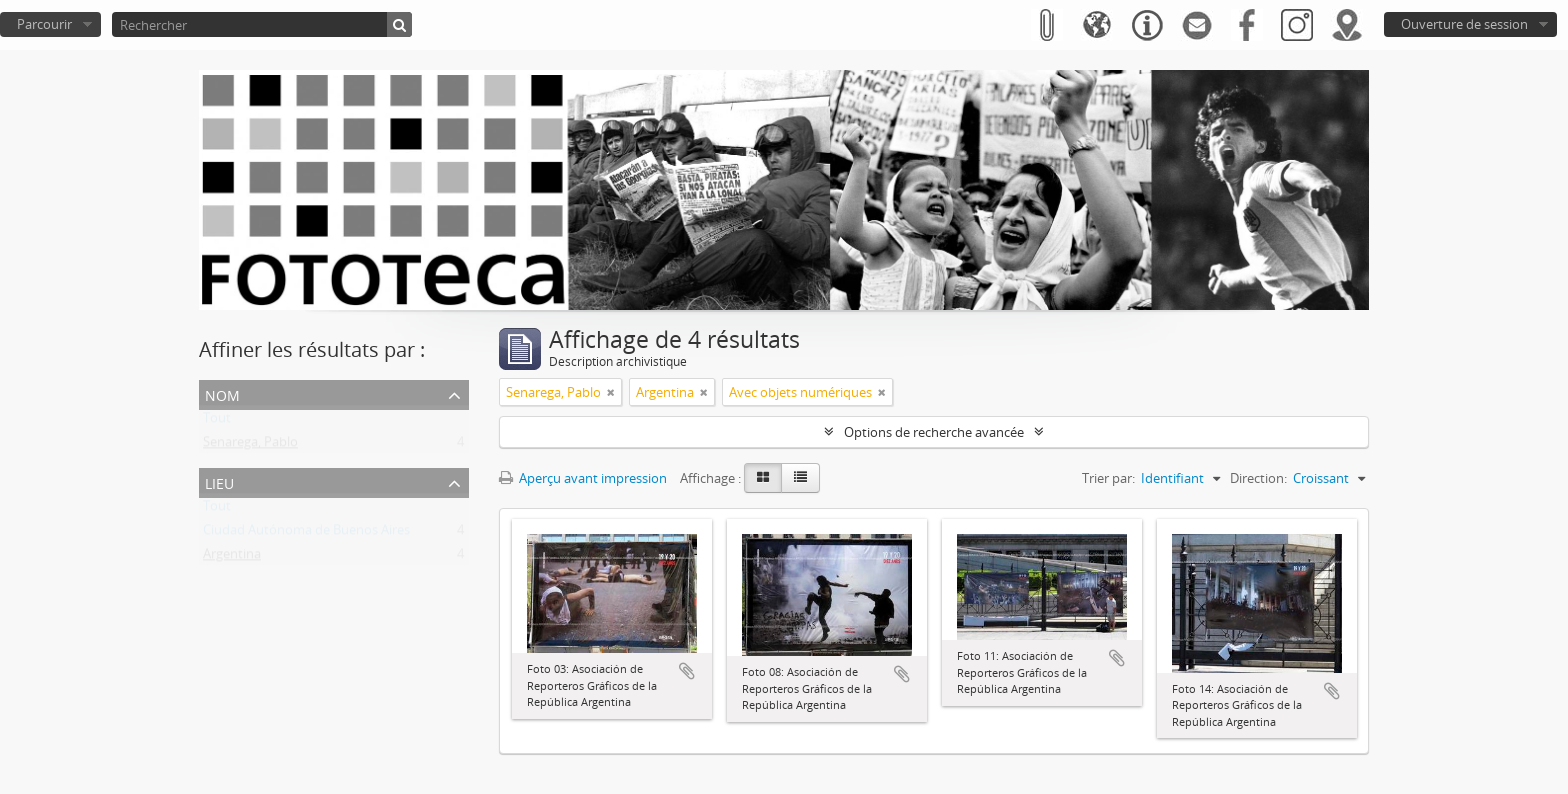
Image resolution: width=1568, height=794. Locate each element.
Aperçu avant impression (583, 478)
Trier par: (1108, 478)
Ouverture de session (1464, 24)
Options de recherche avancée (934, 432)
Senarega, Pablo (250, 446)
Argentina (232, 558)
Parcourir (44, 24)
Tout (217, 422)
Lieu (219, 481)
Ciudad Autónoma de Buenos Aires (306, 534)
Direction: (1258, 478)
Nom (222, 393)
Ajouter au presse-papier (687, 671)
